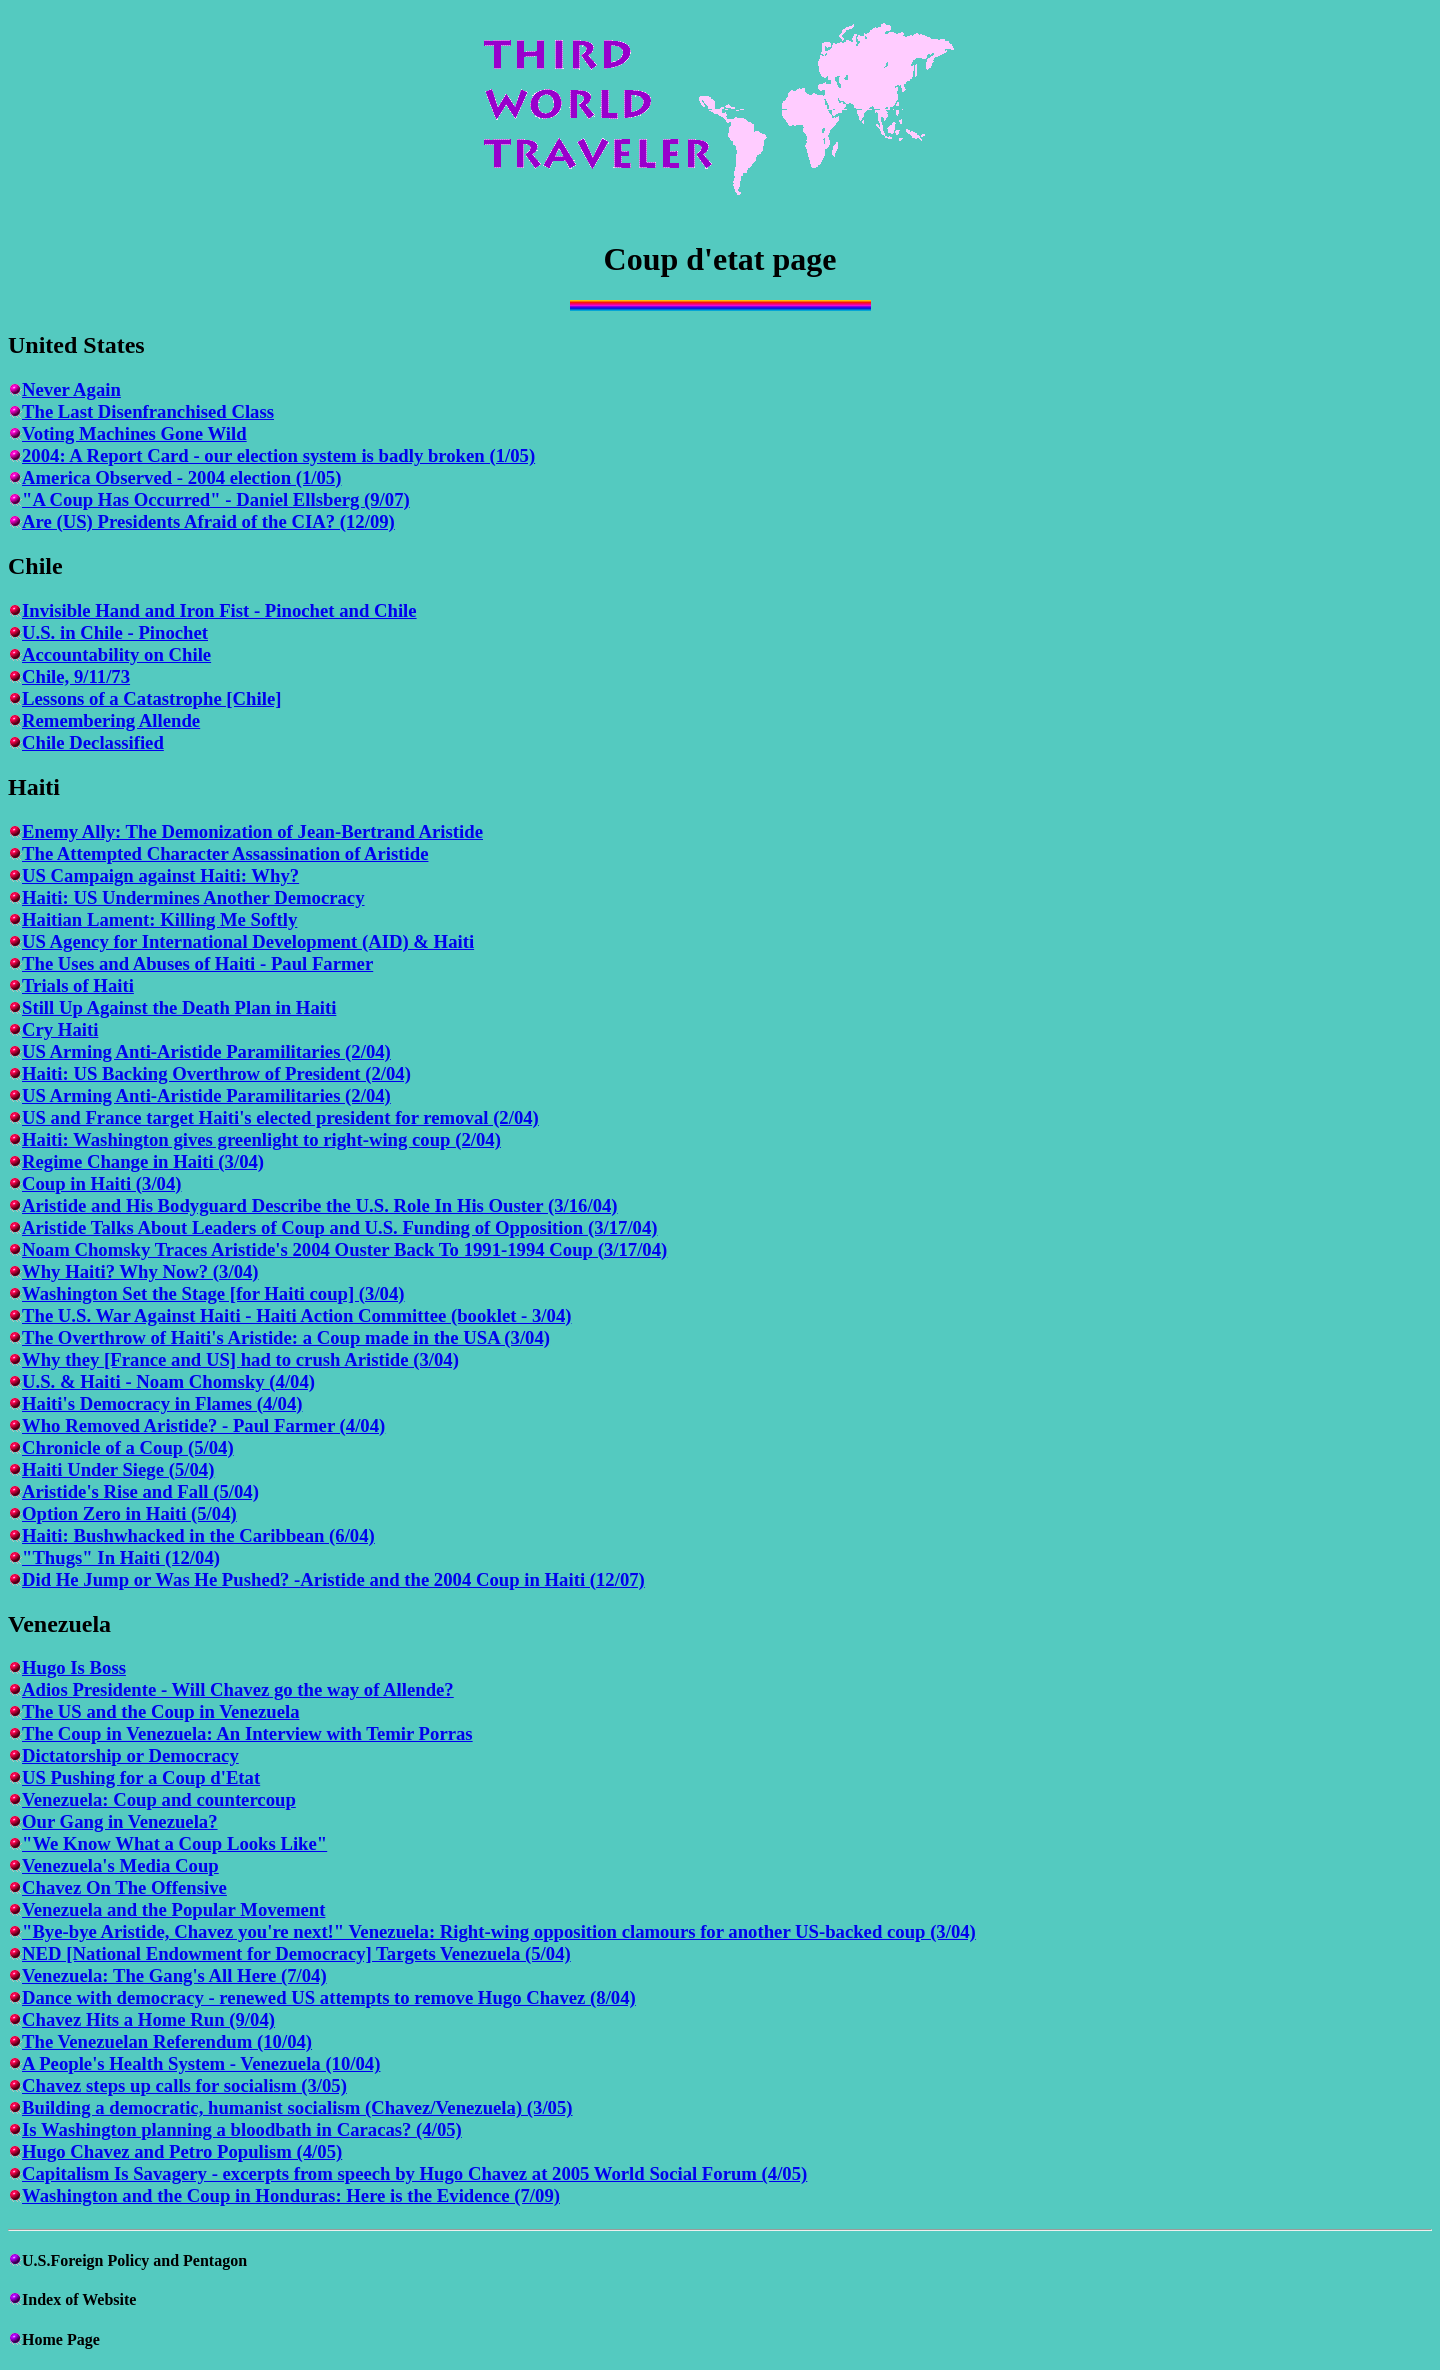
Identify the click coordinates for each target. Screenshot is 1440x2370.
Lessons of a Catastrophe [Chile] (151, 698)
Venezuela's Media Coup (120, 1865)
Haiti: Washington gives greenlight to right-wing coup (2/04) (261, 1139)
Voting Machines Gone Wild (134, 433)
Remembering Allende (111, 720)
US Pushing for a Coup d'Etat (141, 1777)
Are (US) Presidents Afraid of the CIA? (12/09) (208, 521)
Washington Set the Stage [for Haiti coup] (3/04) (213, 1293)
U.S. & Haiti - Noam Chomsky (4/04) (168, 1381)
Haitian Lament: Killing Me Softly (159, 919)
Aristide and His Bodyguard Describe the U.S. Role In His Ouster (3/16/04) (320, 1205)
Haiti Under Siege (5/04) (118, 1469)
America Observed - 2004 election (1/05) (181, 477)
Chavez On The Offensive (124, 1887)
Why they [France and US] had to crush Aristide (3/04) (240, 1359)
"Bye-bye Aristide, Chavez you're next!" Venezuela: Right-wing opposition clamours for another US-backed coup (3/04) (499, 1931)
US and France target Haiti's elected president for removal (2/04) (280, 1117)
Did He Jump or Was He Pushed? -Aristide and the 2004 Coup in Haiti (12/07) (333, 1579)
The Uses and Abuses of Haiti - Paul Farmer (197, 963)
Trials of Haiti (78, 985)
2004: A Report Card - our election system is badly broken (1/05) (278, 455)
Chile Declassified (93, 742)
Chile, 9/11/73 (76, 676)
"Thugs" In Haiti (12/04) (121, 1557)
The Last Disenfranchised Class (148, 411)
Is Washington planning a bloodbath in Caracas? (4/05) (242, 2129)
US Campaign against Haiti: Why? (160, 875)
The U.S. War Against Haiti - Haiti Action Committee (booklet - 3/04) (296, 1315)
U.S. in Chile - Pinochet (115, 632)
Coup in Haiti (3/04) (102, 1183)
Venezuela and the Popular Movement (173, 1909)
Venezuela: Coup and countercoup (159, 1799)
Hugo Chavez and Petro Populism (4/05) (182, 2151)
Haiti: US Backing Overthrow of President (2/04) (216, 1073)
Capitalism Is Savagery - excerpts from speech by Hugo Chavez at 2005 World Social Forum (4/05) (414, 2173)
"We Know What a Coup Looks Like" (174, 1843)
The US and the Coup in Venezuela (161, 1711)
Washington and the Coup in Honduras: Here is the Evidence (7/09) (291, 2195)
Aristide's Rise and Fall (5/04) (140, 1491)
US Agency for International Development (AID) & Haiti (248, 941)
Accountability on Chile (116, 654)
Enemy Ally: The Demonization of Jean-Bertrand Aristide (252, 831)
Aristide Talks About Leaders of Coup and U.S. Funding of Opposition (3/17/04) (340, 1227)
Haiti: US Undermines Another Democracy (193, 897)
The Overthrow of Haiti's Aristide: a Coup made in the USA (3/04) (286, 1337)
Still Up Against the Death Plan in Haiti (179, 1007)
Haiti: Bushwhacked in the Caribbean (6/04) (198, 1535)
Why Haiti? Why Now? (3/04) (140, 1271)
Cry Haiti (60, 1029)
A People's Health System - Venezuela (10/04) (201, 2063)
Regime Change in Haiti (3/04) (143, 1161)
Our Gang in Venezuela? (120, 1821)
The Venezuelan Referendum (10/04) (167, 2041)
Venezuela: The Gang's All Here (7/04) (174, 1975)
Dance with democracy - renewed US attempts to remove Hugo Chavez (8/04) (329, 1997)
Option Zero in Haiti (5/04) (129, 1513)
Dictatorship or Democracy (130, 1755)
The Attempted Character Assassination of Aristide (225, 853)
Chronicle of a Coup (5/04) (128, 1447)
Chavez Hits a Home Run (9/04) (148, 2019)
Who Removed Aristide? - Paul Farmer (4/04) (203, 1425)
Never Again (71, 389)
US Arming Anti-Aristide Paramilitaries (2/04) (206, 1051)
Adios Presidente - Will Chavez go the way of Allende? (238, 1689)
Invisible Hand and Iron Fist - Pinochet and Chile (219, 610)
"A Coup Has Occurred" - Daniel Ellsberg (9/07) (216, 499)
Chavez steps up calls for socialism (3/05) (184, 2085)
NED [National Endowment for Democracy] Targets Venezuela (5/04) (296, 1953)
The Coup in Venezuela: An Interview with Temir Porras (247, 1733)
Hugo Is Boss (74, 1667)
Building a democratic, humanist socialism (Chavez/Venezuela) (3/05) (297, 2107)
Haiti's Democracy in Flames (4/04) (162, 1403)
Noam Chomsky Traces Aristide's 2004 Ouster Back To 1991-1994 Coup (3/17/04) (344, 1249)
